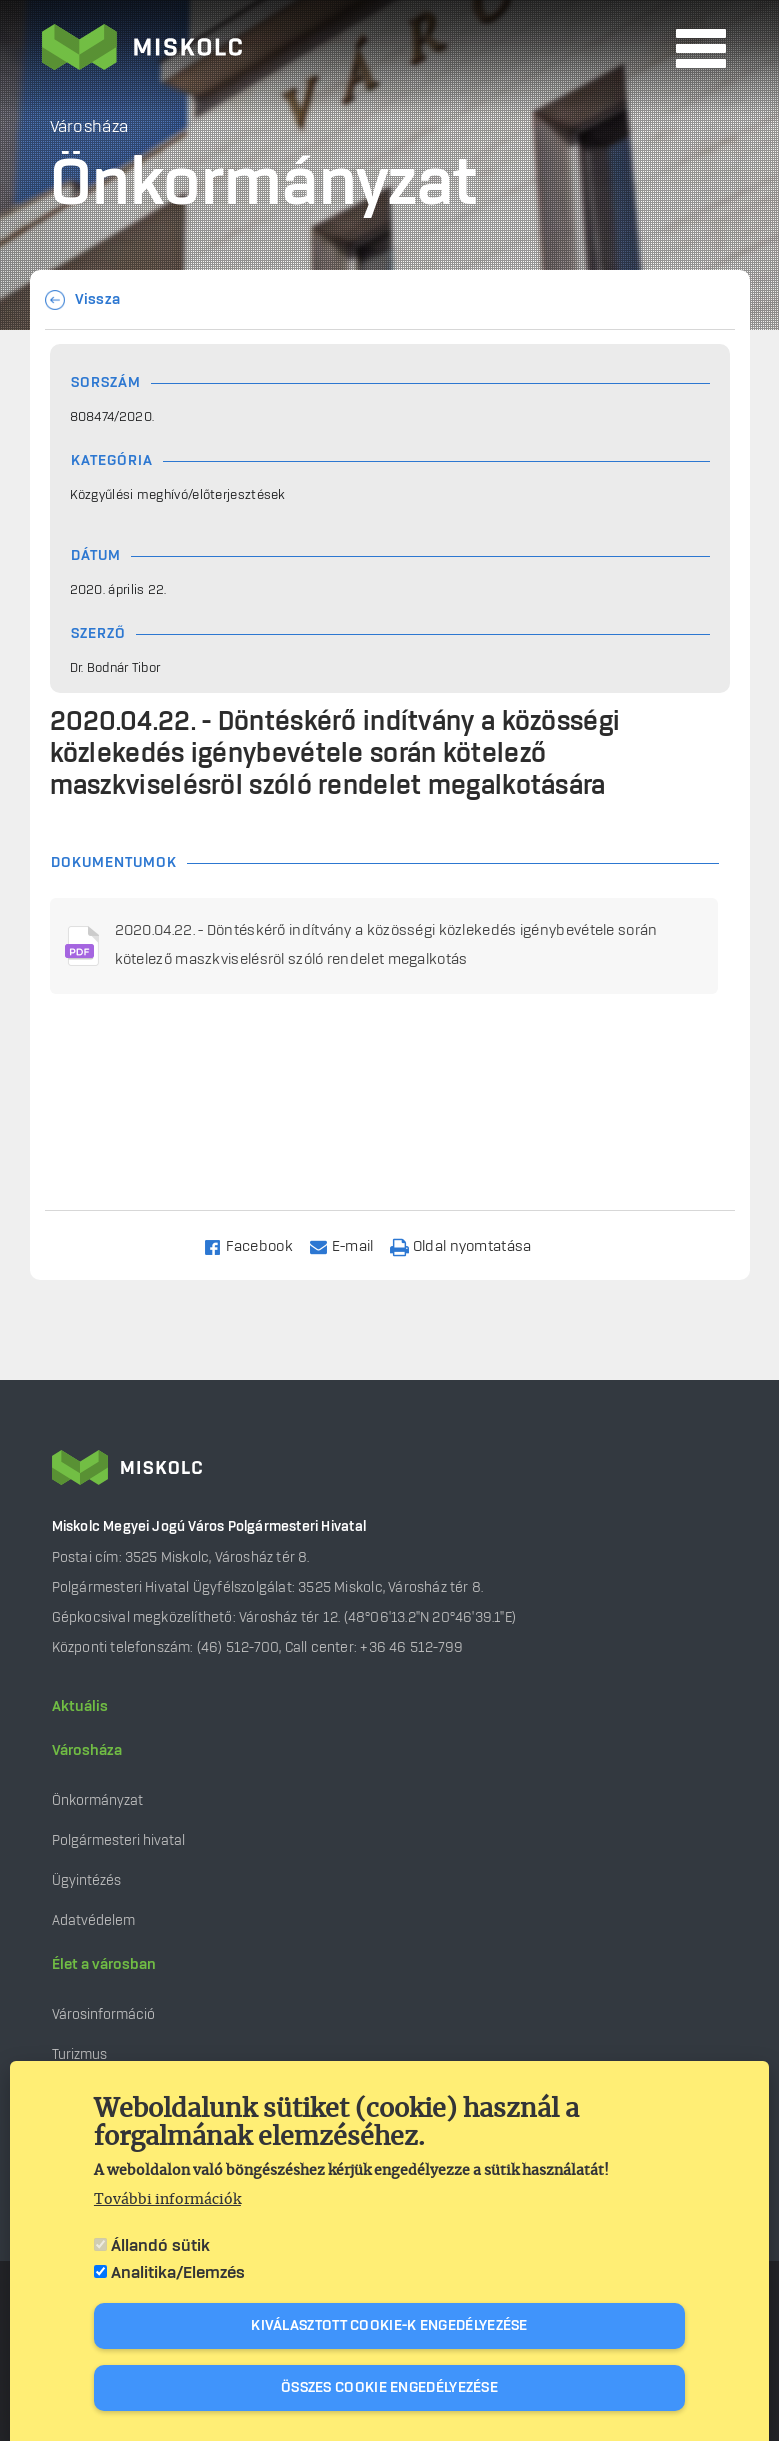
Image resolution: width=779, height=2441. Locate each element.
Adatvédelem (93, 1920)
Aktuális (80, 1707)
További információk (167, 2200)
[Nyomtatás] (470, 1245)
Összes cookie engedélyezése (389, 2388)
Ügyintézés (86, 1880)
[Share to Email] (350, 1245)
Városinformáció (103, 2014)
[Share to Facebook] (256, 1245)
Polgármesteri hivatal (118, 1840)
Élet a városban (104, 1965)
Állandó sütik (160, 2246)
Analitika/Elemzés (178, 2273)
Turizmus (79, 2054)
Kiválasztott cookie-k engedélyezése (389, 2326)
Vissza (98, 300)
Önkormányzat (97, 1800)
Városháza (87, 1751)
